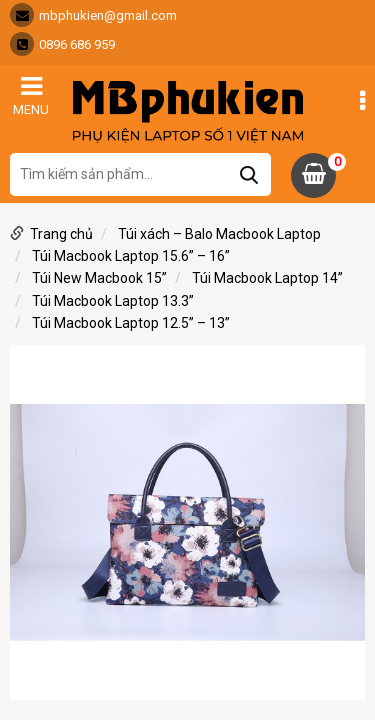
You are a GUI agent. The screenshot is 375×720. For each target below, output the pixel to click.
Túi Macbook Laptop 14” (267, 278)
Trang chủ (61, 234)
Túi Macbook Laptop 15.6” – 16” (131, 256)
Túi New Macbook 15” (99, 278)
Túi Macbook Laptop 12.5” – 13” (131, 323)
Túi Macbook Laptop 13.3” (113, 301)
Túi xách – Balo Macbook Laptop (219, 234)
